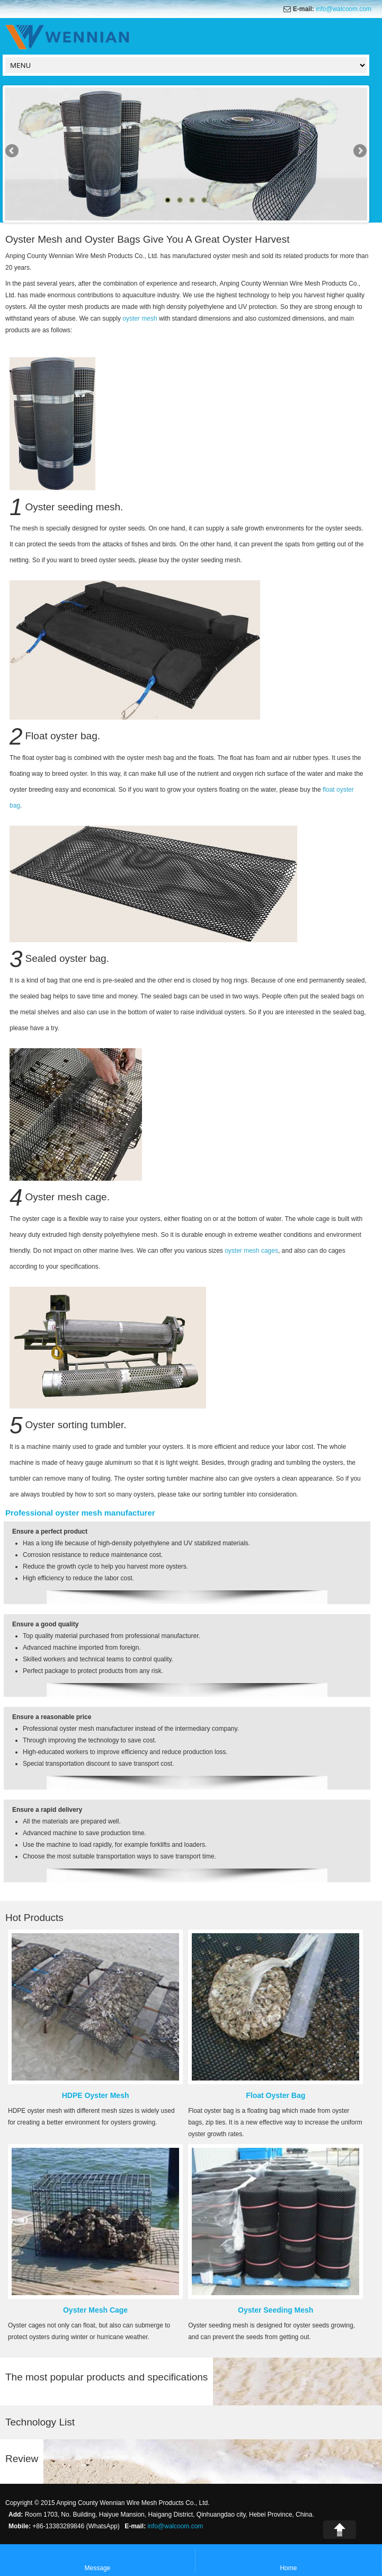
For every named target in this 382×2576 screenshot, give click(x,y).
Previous (13, 152)
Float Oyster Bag (275, 2095)
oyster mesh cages (251, 1250)
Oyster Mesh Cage (95, 2310)
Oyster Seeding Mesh (275, 2310)
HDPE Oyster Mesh (95, 2095)
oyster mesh (139, 318)
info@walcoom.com (343, 9)
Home (288, 2561)
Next (359, 152)
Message (98, 2561)
